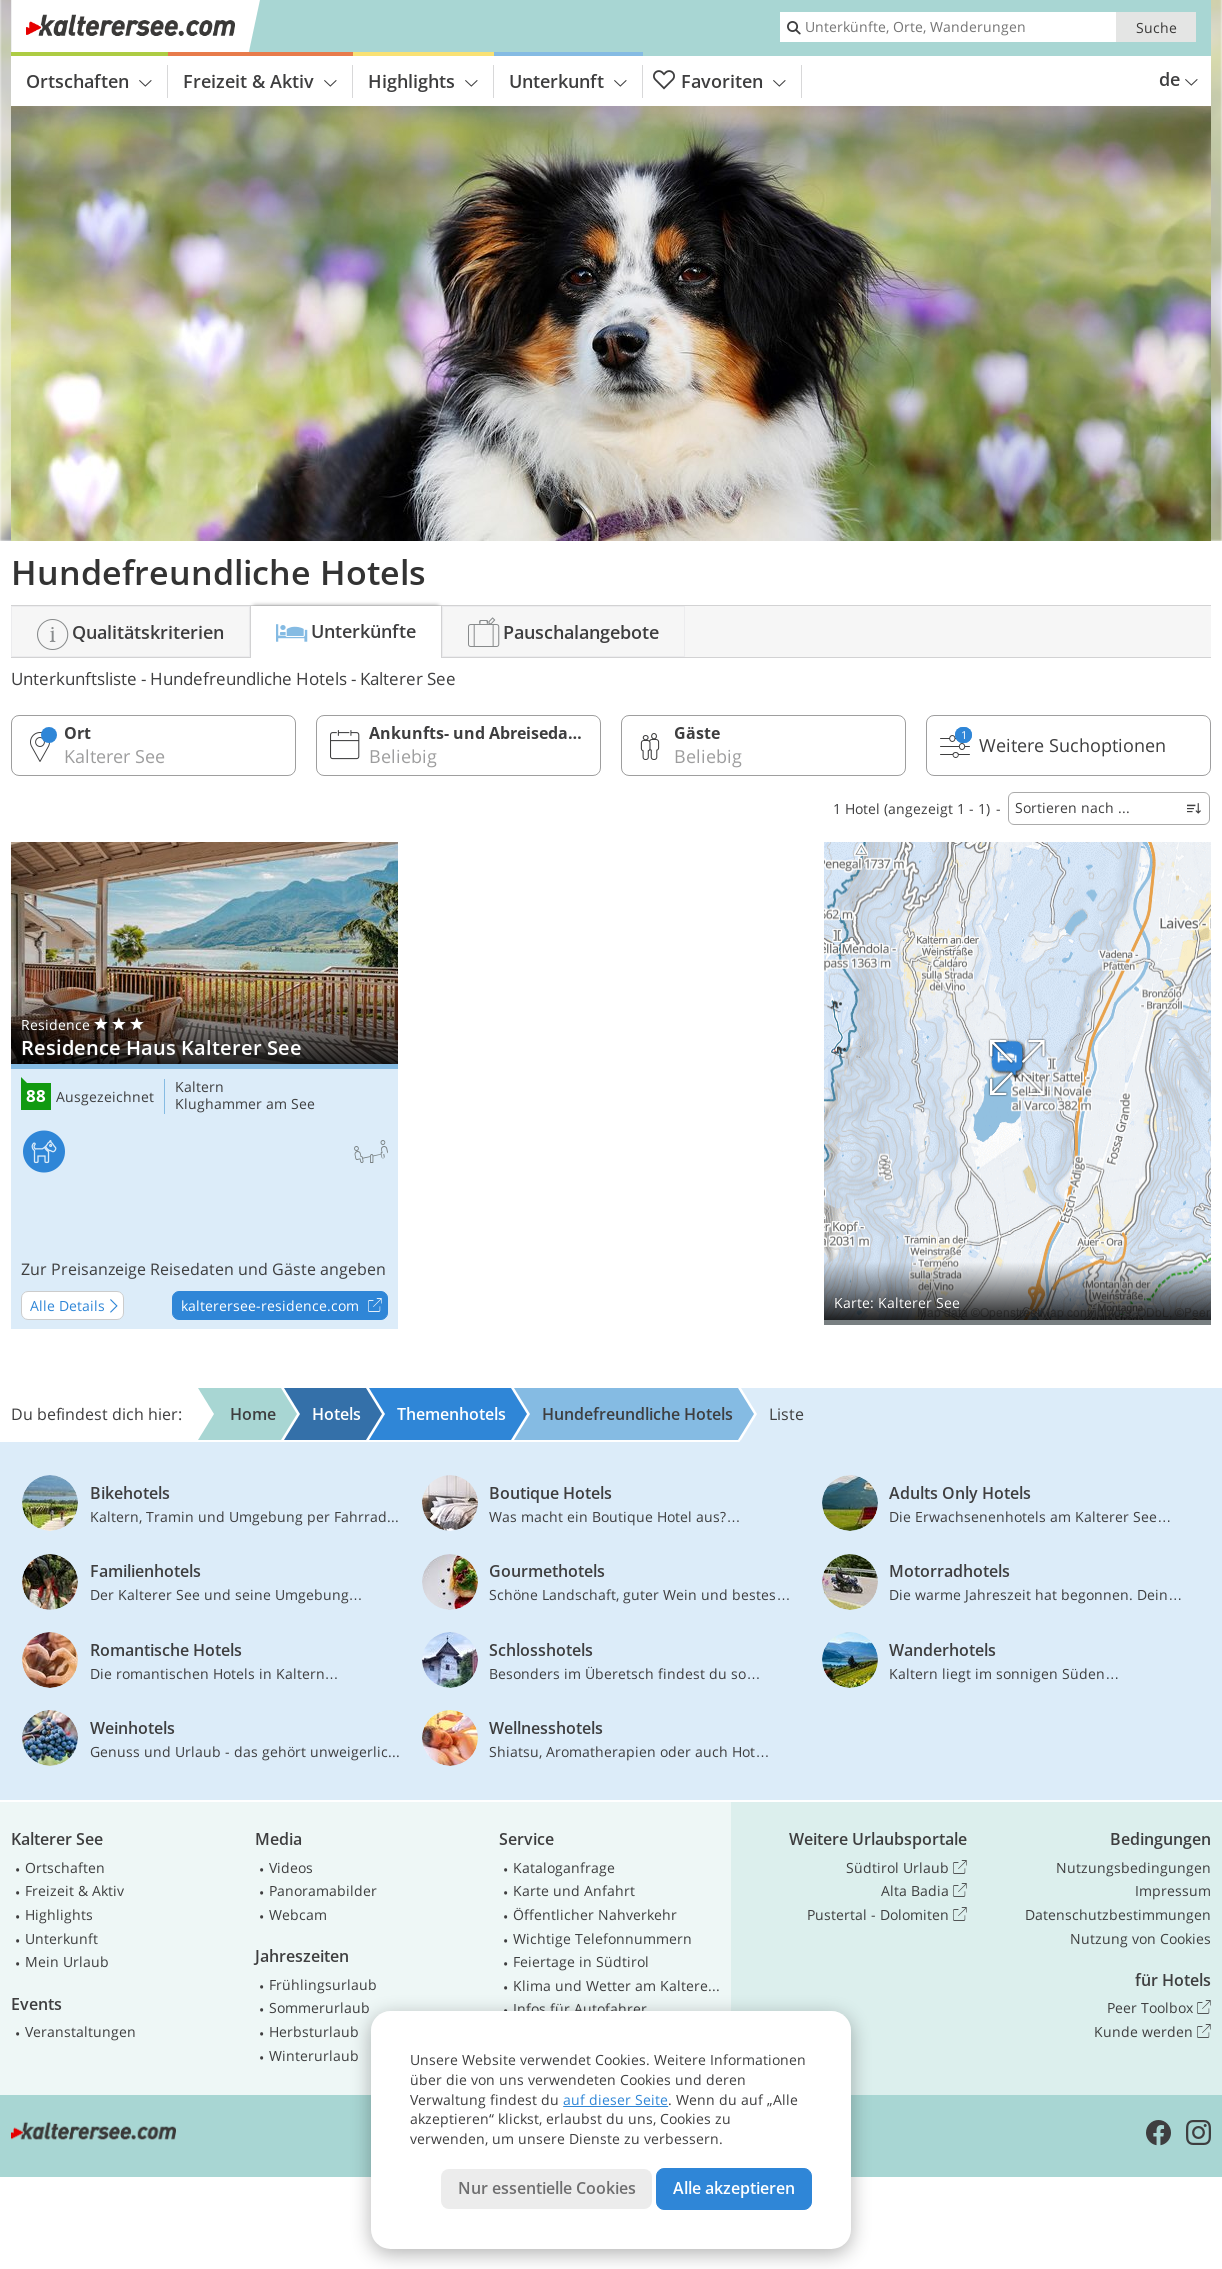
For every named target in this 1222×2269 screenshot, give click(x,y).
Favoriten (719, 81)
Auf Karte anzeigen (1017, 1083)
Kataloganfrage (564, 1867)
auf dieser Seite (615, 2099)
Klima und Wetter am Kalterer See (618, 1985)
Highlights (423, 81)
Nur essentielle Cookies (547, 2188)
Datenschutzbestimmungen (1118, 1914)
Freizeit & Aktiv (260, 81)
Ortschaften (89, 81)
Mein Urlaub (67, 1961)
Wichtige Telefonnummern (602, 1938)
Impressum (1173, 1890)
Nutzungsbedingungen (1133, 1867)
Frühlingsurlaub (323, 1984)
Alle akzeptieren (734, 2188)
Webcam (298, 1914)
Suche (1156, 27)
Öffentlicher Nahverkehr (595, 1914)
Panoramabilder (323, 1890)
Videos (291, 1867)
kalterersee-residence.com (284, 1306)
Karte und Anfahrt (574, 1890)
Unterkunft (568, 81)
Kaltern (199, 1087)
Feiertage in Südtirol (581, 1961)
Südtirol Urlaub (906, 1868)
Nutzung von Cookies (1140, 1938)
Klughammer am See (245, 1104)
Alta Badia (924, 1891)
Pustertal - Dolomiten (887, 1915)
